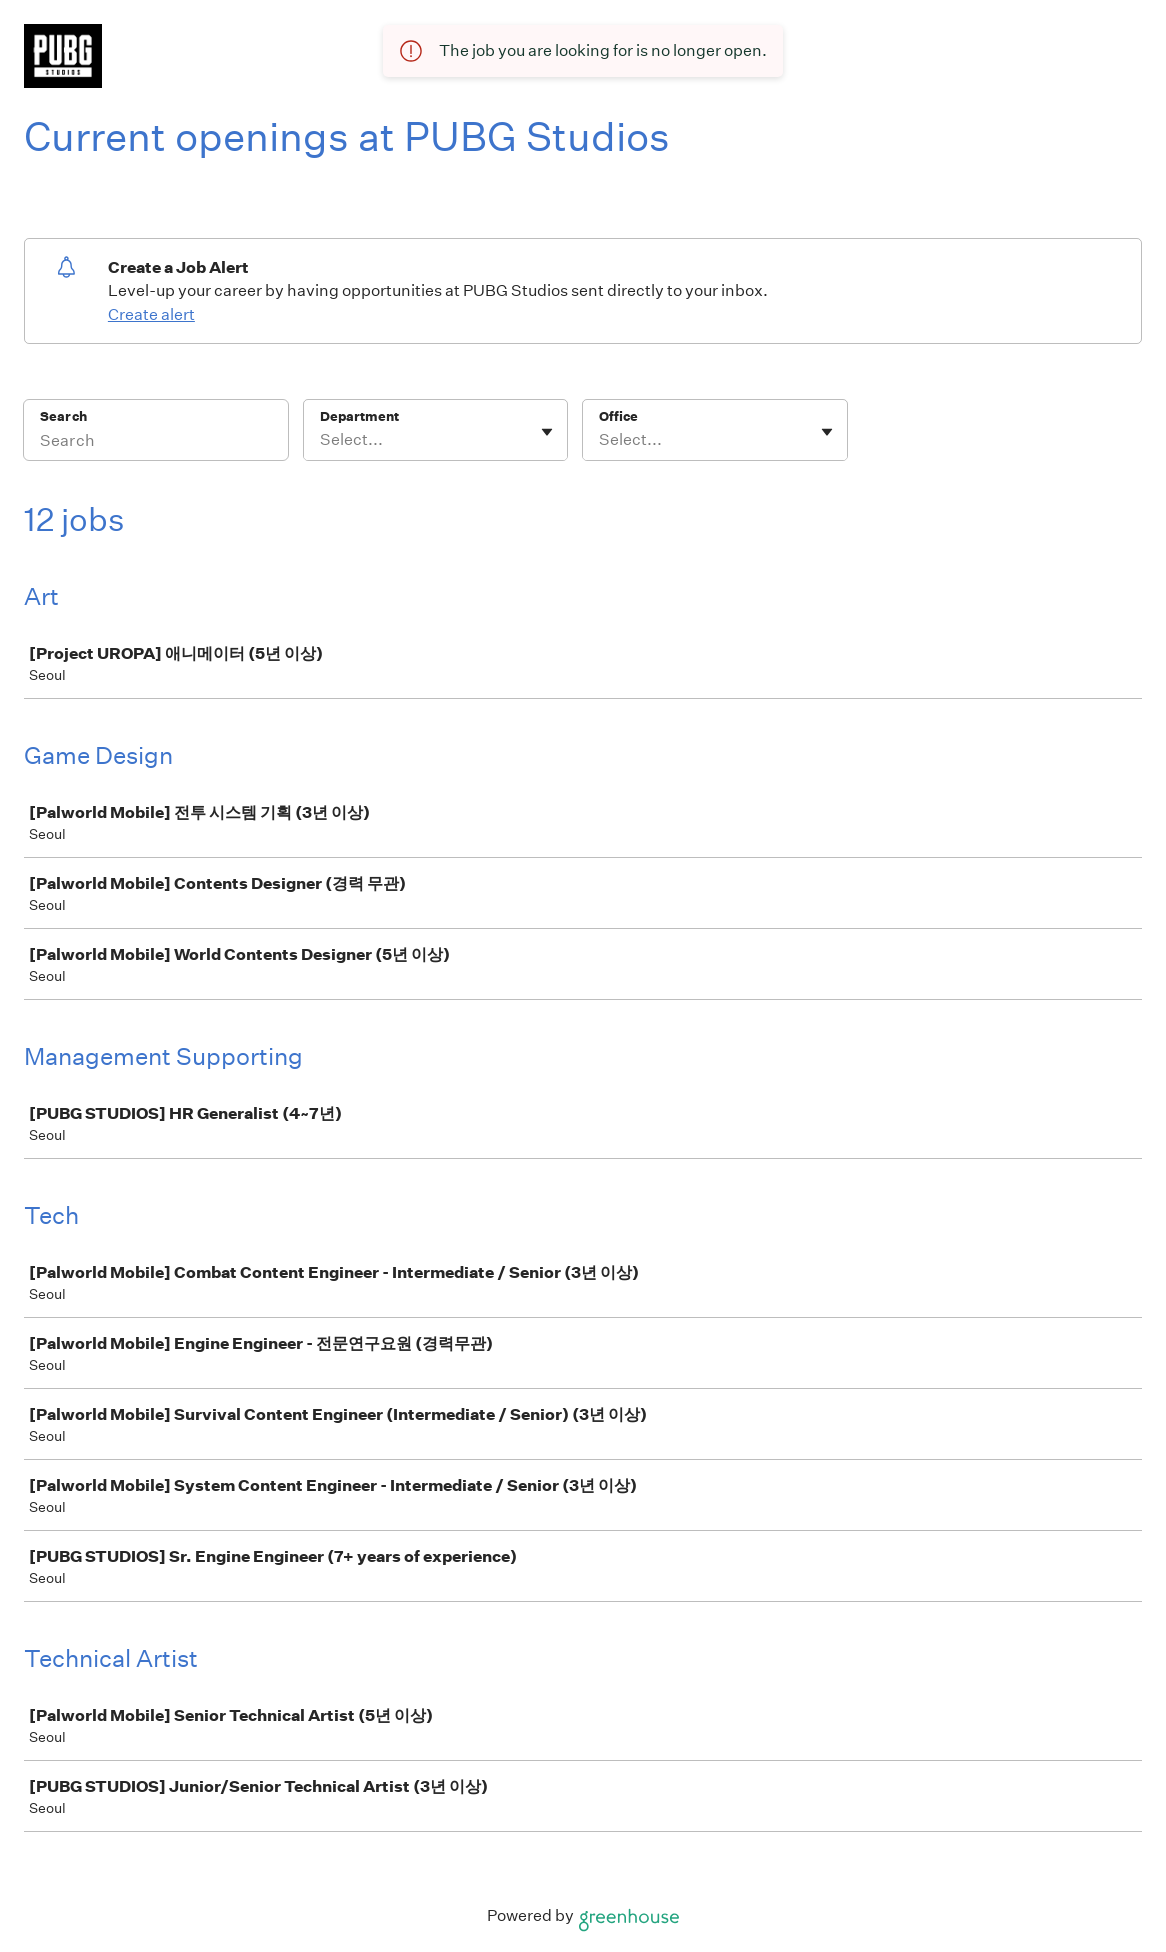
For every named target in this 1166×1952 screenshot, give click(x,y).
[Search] (156, 443)
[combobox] (321, 440)
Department (359, 416)
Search (63, 416)
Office (618, 416)
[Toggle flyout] (547, 432)
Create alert (151, 314)
